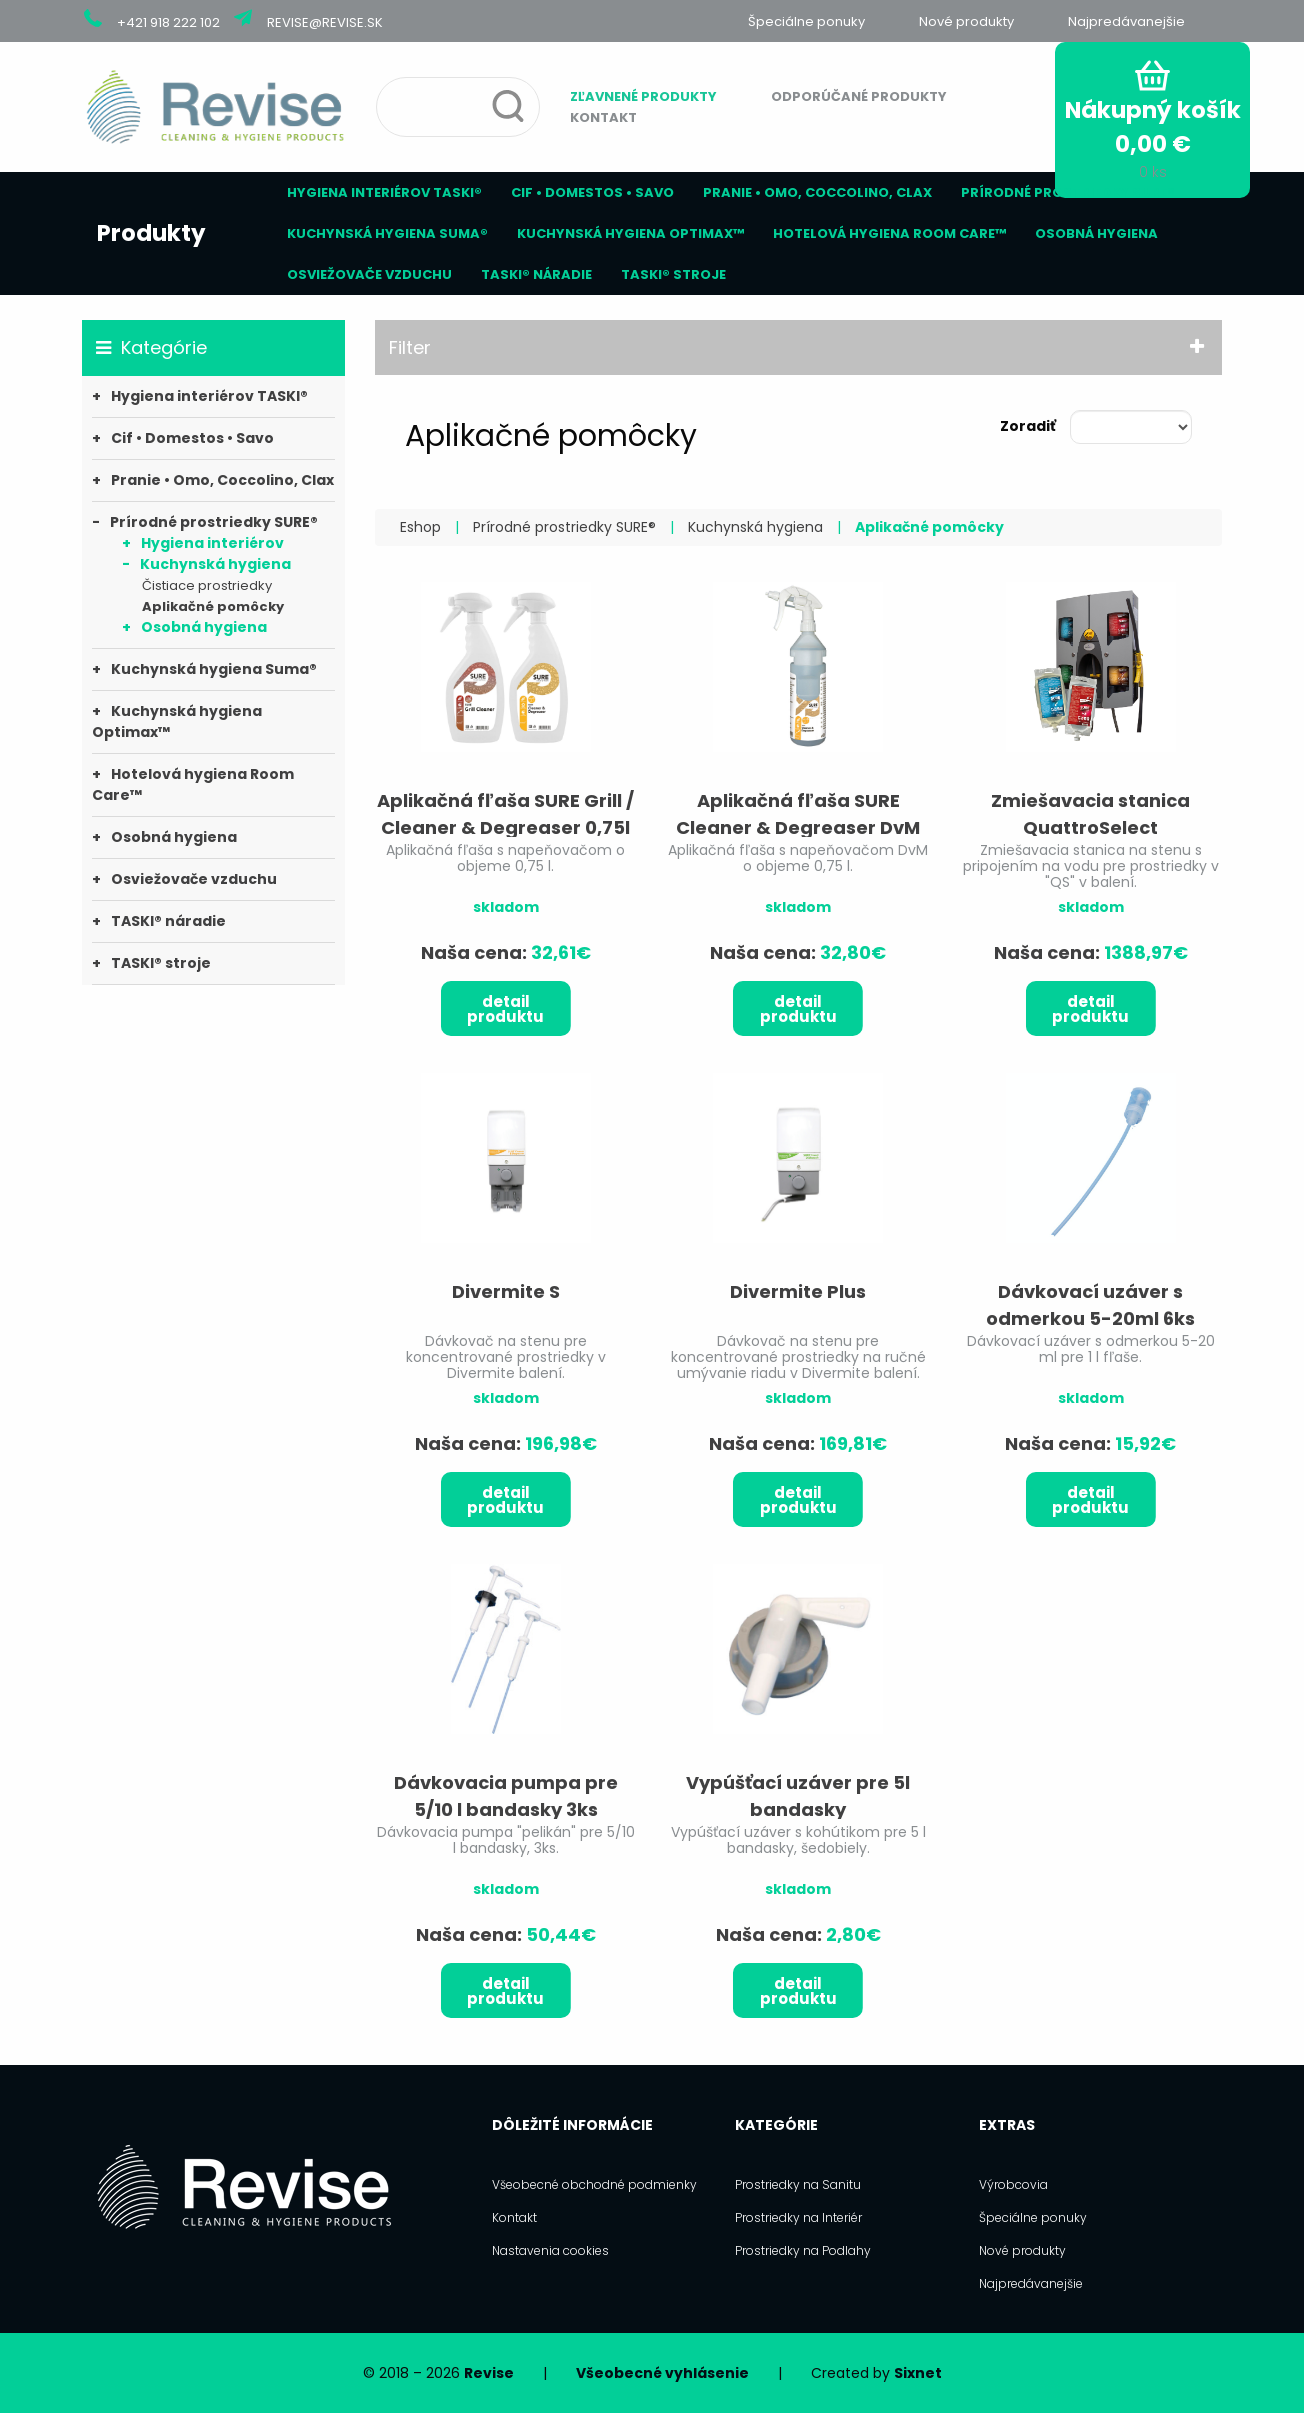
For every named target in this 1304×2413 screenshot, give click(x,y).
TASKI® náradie (536, 274)
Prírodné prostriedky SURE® (1068, 192)
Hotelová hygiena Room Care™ (889, 233)
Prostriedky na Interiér (798, 2217)
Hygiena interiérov (212, 543)
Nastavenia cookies (550, 2250)
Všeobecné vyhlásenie (662, 2373)
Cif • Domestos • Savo (592, 192)
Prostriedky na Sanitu (798, 2184)
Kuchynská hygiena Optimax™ (630, 233)
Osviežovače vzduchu (369, 274)
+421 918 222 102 (168, 22)
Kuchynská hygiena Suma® (387, 233)
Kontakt (603, 117)
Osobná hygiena (1096, 233)
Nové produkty (966, 21)
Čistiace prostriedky (207, 585)
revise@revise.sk (325, 22)
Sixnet (918, 2373)
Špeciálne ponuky (806, 21)
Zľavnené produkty (643, 96)
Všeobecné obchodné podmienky (594, 2184)
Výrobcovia (1013, 2184)
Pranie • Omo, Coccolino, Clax (817, 192)
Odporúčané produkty (859, 96)
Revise (489, 2373)
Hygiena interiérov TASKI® (384, 192)
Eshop (420, 527)
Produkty (151, 233)
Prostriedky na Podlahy (803, 2250)
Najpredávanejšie (1126, 21)
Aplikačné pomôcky (213, 606)
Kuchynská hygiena (215, 564)
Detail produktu (505, 1009)
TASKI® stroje (673, 274)
